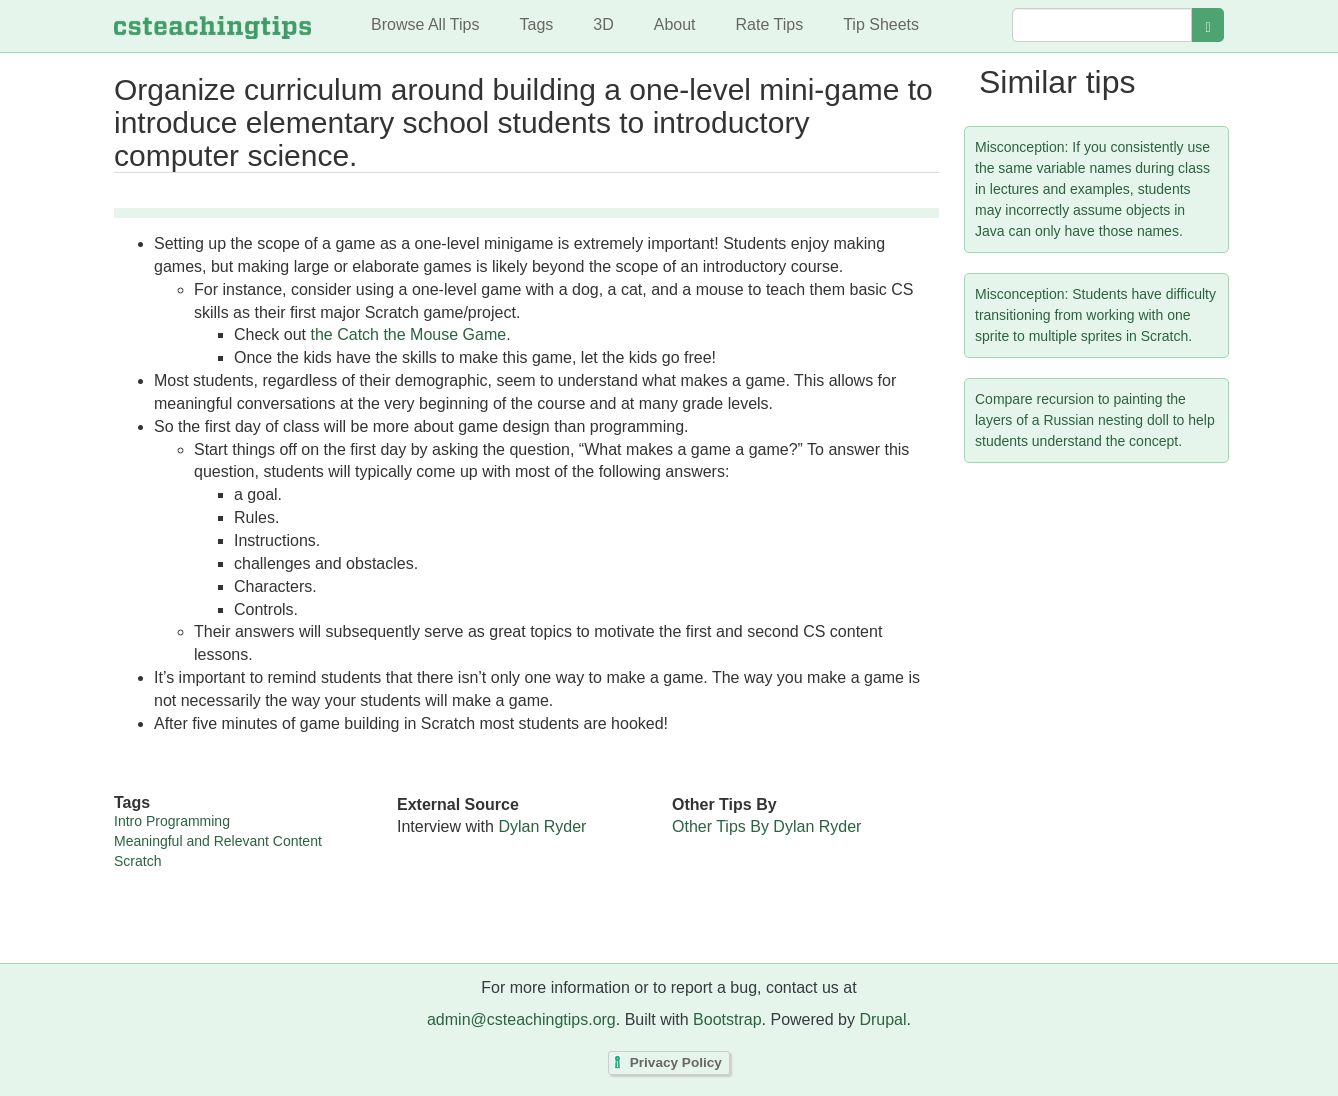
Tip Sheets (881, 24)
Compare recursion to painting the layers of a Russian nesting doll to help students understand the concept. (1095, 420)
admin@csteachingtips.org (521, 1019)
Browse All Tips (425, 24)
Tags (536, 24)
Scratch (137, 861)
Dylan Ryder (542, 826)
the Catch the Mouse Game (408, 334)
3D (603, 24)
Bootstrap (727, 1019)
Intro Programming (172, 821)
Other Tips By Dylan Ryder (766, 826)
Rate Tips (770, 24)
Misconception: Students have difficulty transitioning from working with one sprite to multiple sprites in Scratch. (1095, 315)
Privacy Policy (676, 1062)
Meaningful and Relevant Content (218, 841)
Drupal (882, 1019)
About (675, 24)
